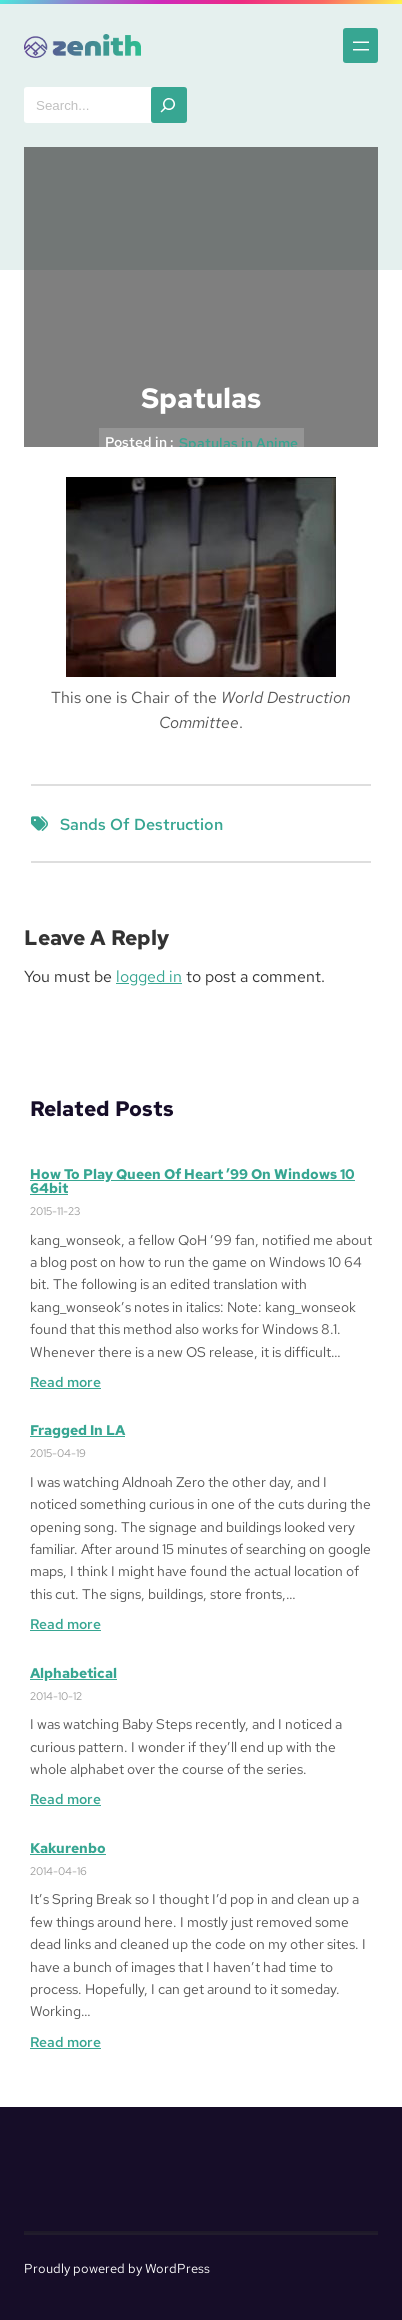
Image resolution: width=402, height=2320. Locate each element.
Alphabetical (73, 1673)
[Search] (169, 105)
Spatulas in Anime (238, 443)
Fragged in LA (77, 1430)
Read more (65, 1382)
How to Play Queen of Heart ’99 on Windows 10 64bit (192, 1181)
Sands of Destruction (141, 824)
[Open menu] (360, 45)
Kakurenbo (68, 1848)
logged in (149, 976)
